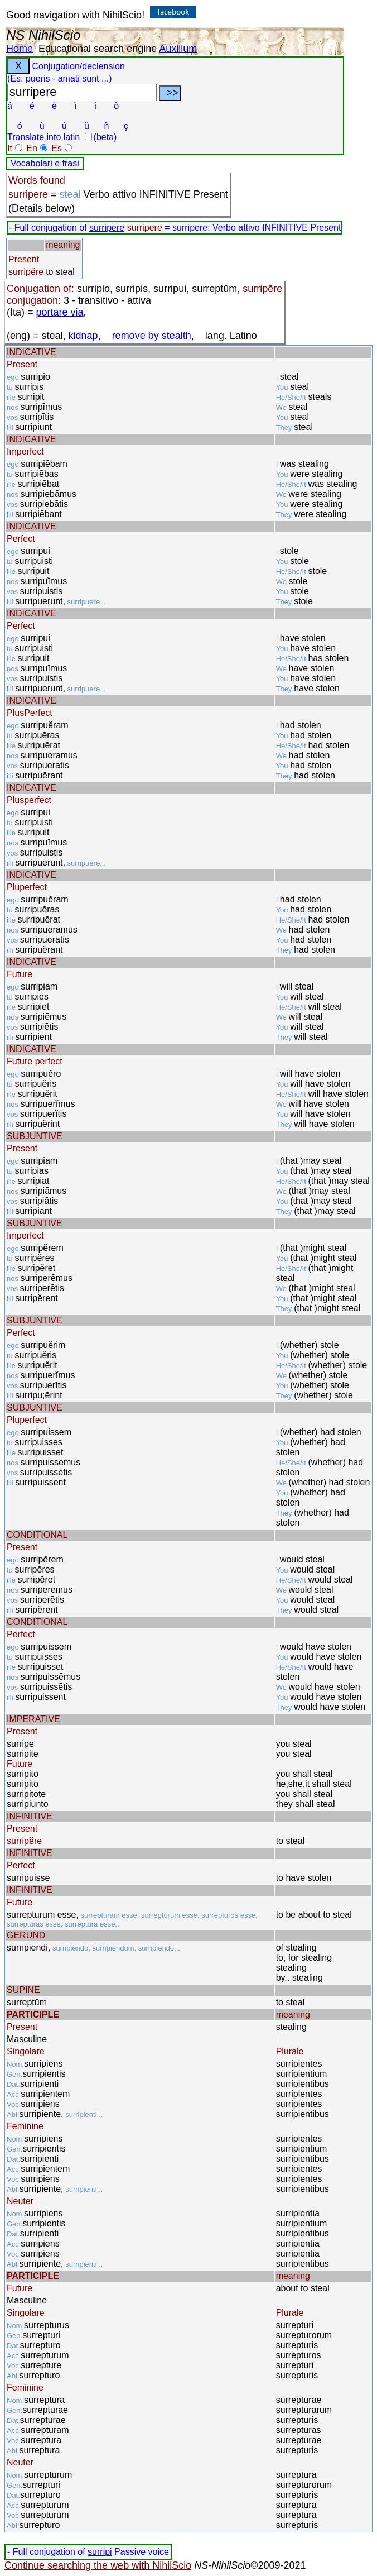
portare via (60, 312)
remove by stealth (151, 335)
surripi (100, 2551)
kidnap (83, 335)
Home (19, 48)
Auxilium (178, 48)
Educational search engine (97, 48)
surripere (106, 227)
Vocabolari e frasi (45, 163)
